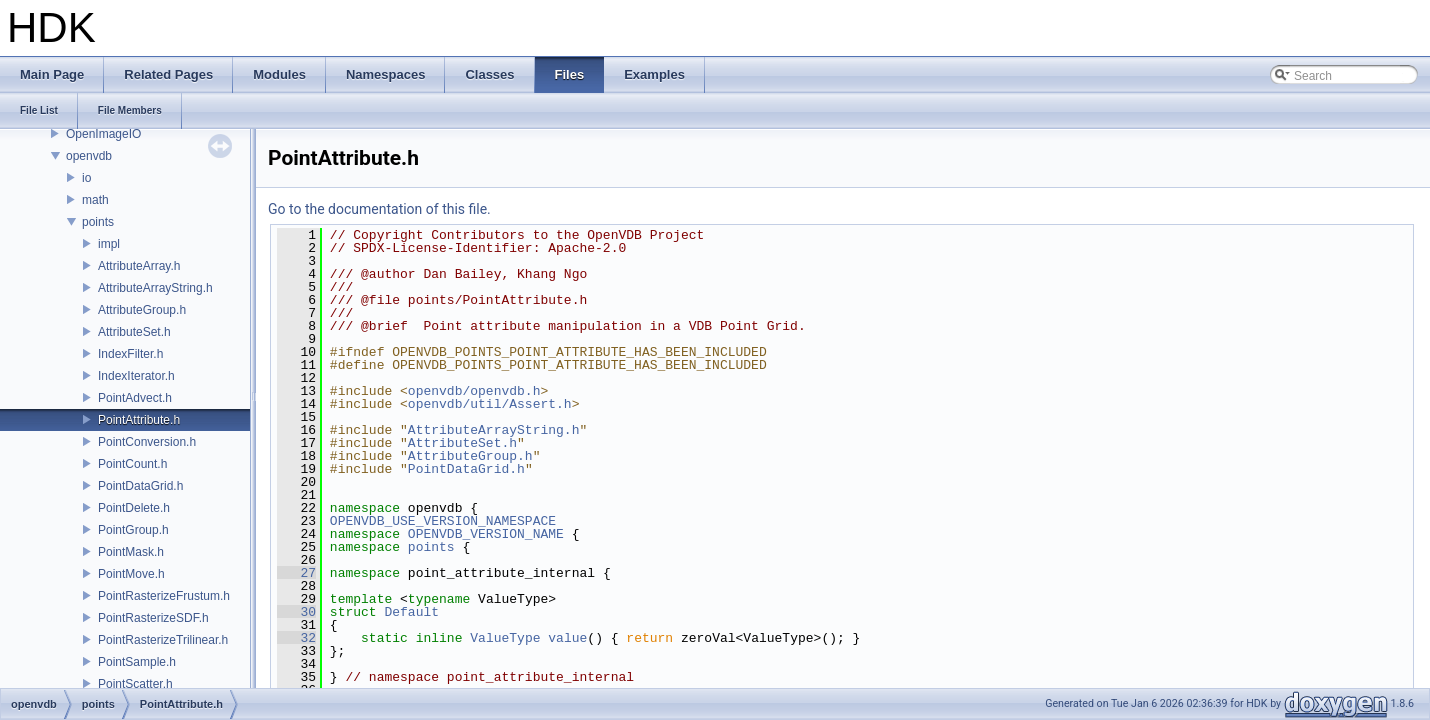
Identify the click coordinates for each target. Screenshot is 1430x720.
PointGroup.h (133, 530)
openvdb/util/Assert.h (490, 404)
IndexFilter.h (130, 354)
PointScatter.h (135, 684)
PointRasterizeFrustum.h (164, 596)
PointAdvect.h (135, 398)
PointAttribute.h (139, 420)
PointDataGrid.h (140, 486)
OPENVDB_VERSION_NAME (486, 534)
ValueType (505, 638)
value (567, 638)
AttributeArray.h (139, 266)
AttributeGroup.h (142, 310)
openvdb (89, 156)
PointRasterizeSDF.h (153, 618)
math (95, 200)
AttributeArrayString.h (155, 288)
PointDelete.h (134, 508)
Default (411, 612)
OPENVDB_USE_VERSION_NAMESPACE (443, 521)
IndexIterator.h (136, 376)
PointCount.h (132, 464)
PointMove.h (131, 574)
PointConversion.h (147, 442)
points (98, 222)
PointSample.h (137, 662)
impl (109, 244)
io (86, 178)
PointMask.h (131, 552)
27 (296, 573)
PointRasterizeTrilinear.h (163, 640)
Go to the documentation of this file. (379, 209)
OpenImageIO (103, 134)
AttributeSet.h (134, 332)
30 (296, 612)
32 (296, 638)
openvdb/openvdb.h (474, 391)
